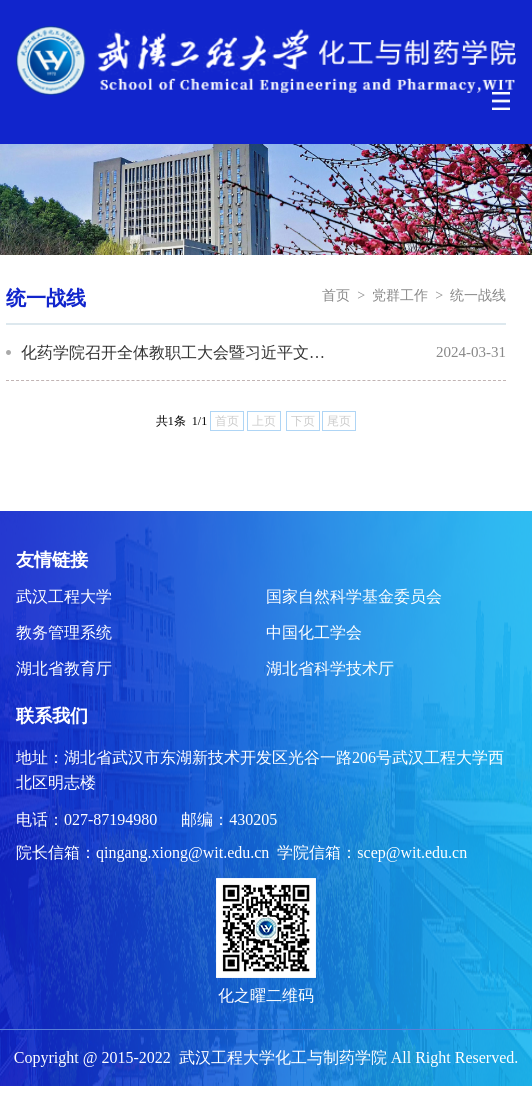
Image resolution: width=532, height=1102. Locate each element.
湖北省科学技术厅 (330, 668)
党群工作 (400, 295)
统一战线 (478, 295)
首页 (336, 295)
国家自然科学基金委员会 (354, 596)
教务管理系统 (64, 632)
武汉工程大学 (64, 596)
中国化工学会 (314, 632)
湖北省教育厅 (64, 668)
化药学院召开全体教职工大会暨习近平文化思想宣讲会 (176, 352)
